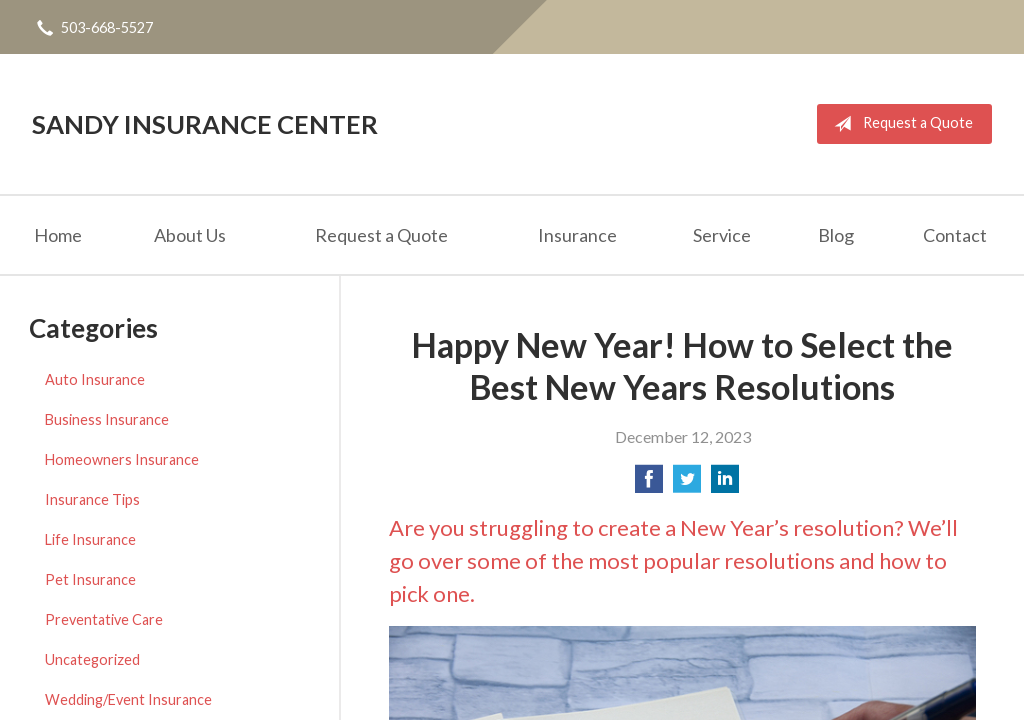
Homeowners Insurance (122, 459)
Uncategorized (92, 659)
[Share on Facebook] (649, 484)
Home (58, 235)
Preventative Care (104, 619)
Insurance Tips (92, 499)
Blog (836, 235)
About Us (190, 235)
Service (722, 235)
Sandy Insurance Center (205, 124)
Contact (955, 235)
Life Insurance (90, 539)
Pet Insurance (90, 579)
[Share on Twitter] (687, 484)
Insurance (577, 235)
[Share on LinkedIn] (725, 484)
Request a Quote (899, 124)
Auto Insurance (95, 379)
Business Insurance (107, 419)
